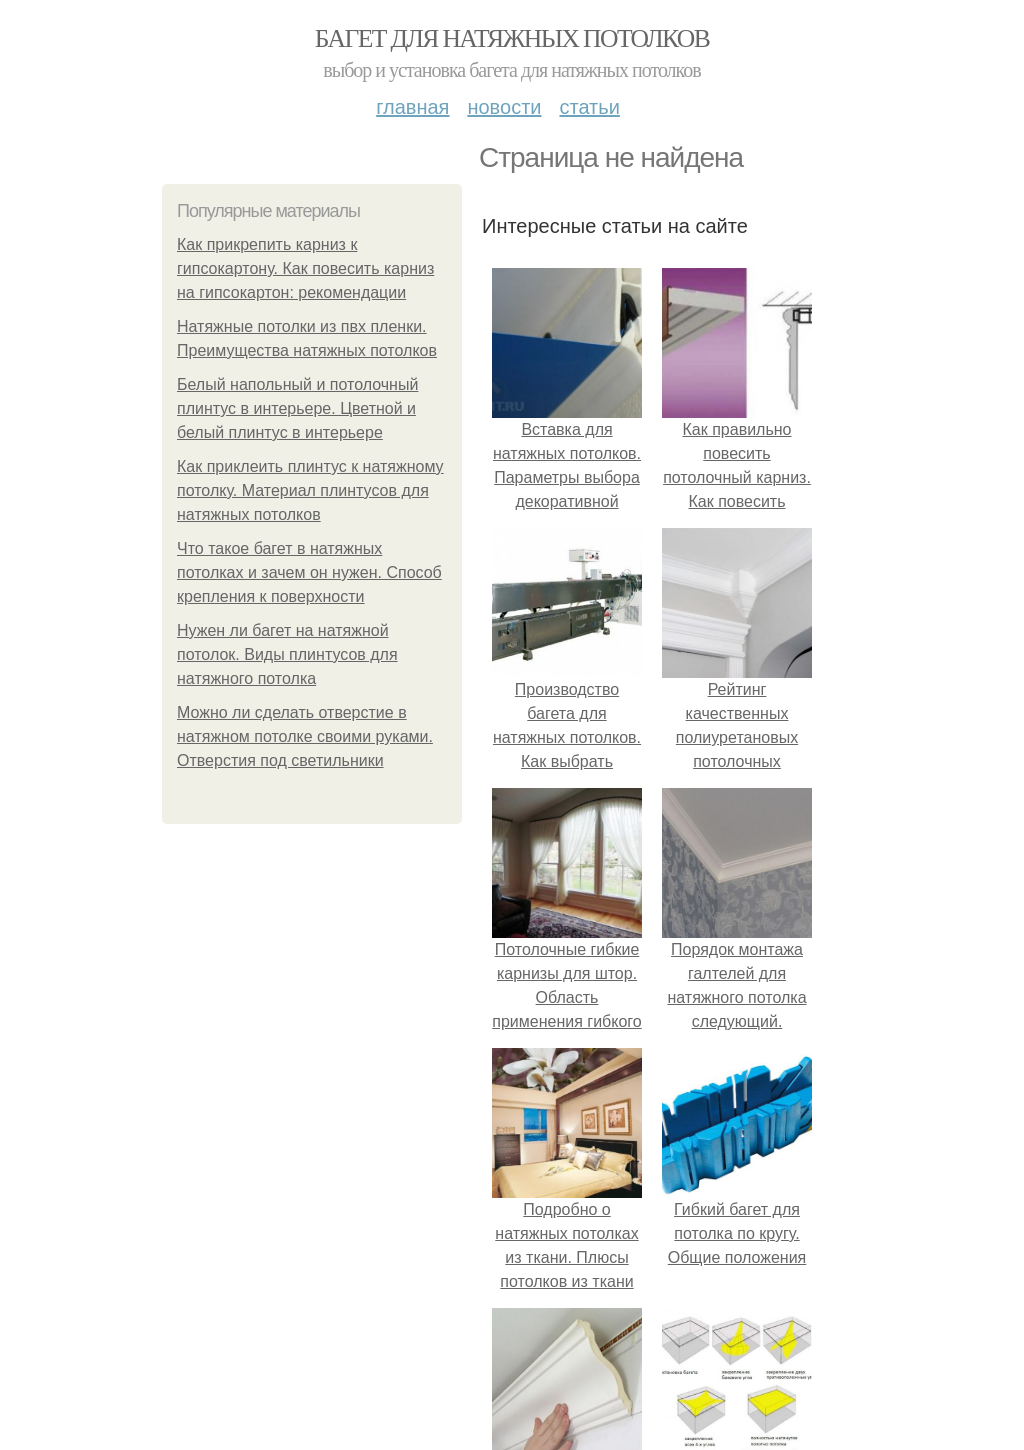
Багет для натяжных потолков (512, 38)
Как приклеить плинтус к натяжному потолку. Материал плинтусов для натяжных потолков (310, 490)
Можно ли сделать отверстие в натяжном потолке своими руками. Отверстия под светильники (305, 736)
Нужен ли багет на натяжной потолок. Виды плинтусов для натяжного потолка (287, 654)
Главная (412, 107)
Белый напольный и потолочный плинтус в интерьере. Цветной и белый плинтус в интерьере (297, 408)
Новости (504, 107)
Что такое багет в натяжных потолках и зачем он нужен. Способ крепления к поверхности (309, 572)
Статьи (589, 107)
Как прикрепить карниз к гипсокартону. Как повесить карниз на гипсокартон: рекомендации (305, 268)
